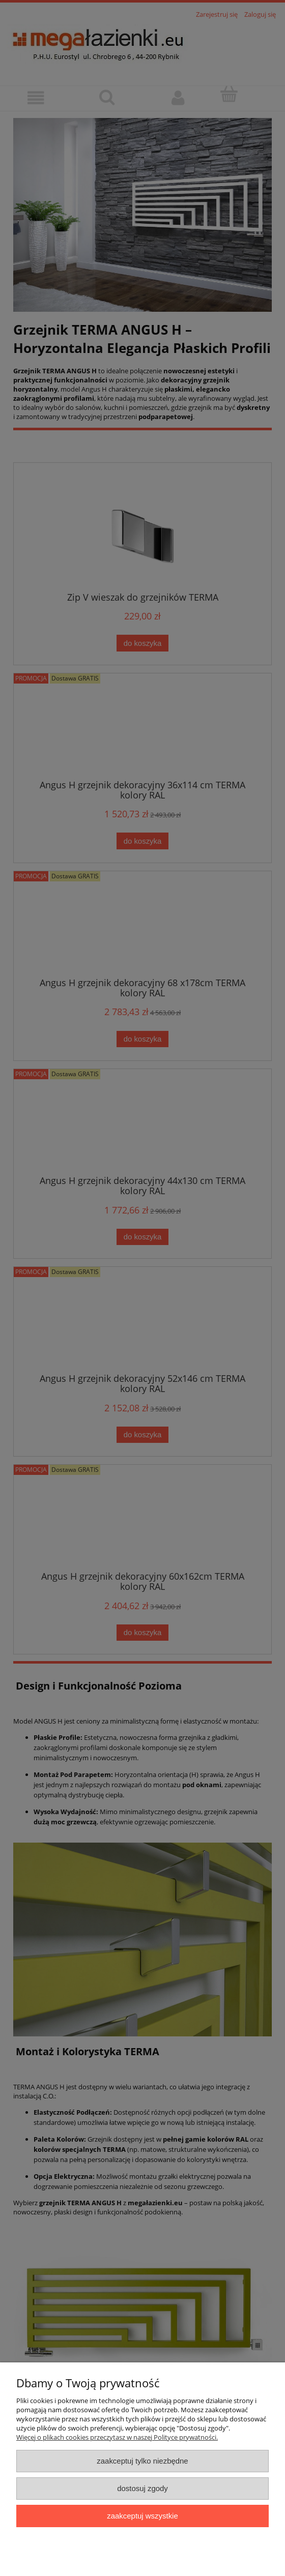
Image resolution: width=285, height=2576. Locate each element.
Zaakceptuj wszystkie (142, 2515)
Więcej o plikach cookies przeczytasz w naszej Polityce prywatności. (117, 2437)
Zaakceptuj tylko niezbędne (142, 2460)
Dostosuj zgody (142, 2488)
